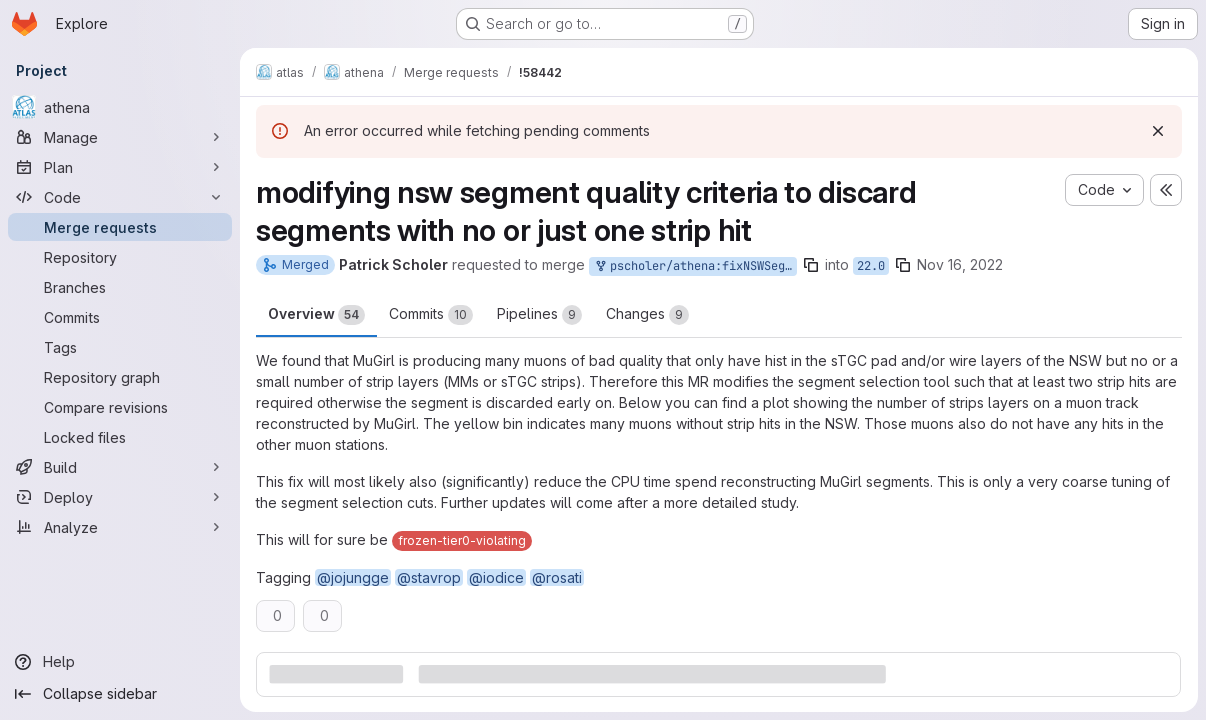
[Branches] (120, 287)
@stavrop (429, 577)
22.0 (871, 266)
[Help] (120, 662)
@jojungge (353, 577)
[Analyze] (120, 527)
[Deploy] (120, 497)
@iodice (496, 577)
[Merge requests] (120, 227)
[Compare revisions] (120, 407)
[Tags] (120, 347)
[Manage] (120, 137)
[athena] (120, 107)
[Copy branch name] (811, 265)
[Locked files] (120, 437)
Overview (316, 315)
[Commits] (120, 317)
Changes (647, 315)
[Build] (120, 467)
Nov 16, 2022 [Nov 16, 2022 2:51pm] (960, 264)
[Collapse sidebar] (120, 694)
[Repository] (120, 257)
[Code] (120, 197)
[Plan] (120, 167)
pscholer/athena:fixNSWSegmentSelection (695, 266)
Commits (431, 315)
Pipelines (539, 315)
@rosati (557, 577)
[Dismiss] (1158, 131)
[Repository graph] (120, 377)
